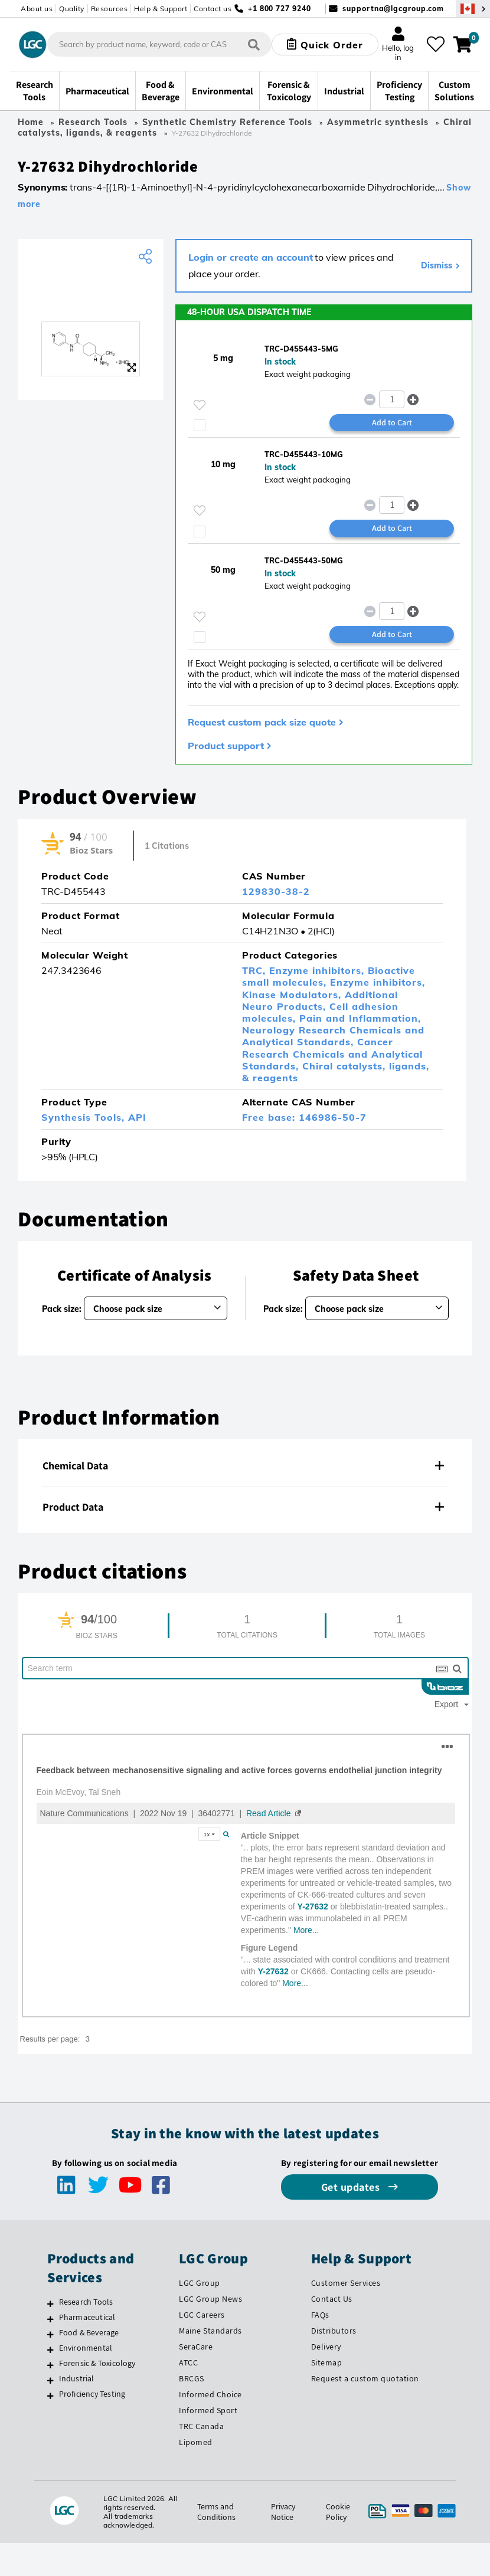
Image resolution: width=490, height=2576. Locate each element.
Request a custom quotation (365, 2378)
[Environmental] (50, 2349)
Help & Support (160, 8)
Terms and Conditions (216, 2511)
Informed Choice (210, 2394)
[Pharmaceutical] (50, 2319)
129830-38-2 (276, 891)
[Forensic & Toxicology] (50, 2365)
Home (31, 122)
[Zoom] (131, 367)
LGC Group (199, 2283)
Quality (71, 8)
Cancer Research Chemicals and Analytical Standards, (332, 1053)
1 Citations (167, 846)
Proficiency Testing (92, 2393)
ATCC (188, 2362)
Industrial (76, 2378)
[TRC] (90, 295)
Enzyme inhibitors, (318, 970)
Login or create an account (250, 257)
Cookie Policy (338, 2511)
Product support (226, 746)
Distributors (334, 2330)
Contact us (212, 8)
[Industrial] (50, 2380)
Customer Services (346, 2283)
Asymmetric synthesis (378, 122)
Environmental (86, 2347)
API (137, 1117)
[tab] (245, 1465)
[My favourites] (436, 44)
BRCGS (191, 2378)
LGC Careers (202, 2314)
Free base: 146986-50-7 (304, 1117)
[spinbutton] (391, 399)
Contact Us (331, 2298)
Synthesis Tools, (84, 1117)
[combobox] (159, 44)
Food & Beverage (89, 2332)
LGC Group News (210, 2298)
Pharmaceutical (87, 2317)
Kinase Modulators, (293, 994)
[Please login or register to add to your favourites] (199, 405)
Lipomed (196, 2442)
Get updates (352, 2187)
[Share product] (147, 256)
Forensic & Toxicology (97, 2363)
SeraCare (196, 2346)
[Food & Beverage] (50, 2334)
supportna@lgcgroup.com (393, 8)
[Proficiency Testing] (50, 2395)
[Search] (254, 44)
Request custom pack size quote (262, 722)
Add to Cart (392, 422)
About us (37, 8)
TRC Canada (201, 2426)
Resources (109, 8)
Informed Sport (208, 2410)
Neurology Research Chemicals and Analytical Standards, (333, 1036)
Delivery (326, 2346)
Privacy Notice (283, 2511)
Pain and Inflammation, (360, 1018)
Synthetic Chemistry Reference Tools (227, 122)
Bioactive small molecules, (328, 976)
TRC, (255, 970)
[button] (413, 399)
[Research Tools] (50, 2303)
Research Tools (93, 122)
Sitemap (326, 2362)
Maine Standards (210, 2330)
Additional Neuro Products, (320, 1000)
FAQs (320, 2314)
